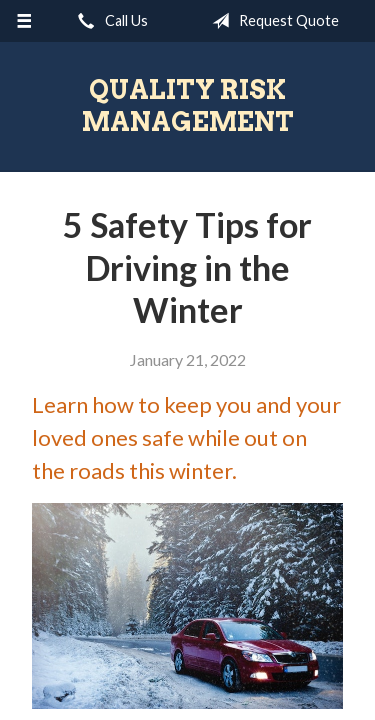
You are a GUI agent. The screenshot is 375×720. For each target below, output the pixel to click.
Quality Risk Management (188, 105)
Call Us (109, 21)
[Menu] (24, 21)
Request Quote (271, 21)
